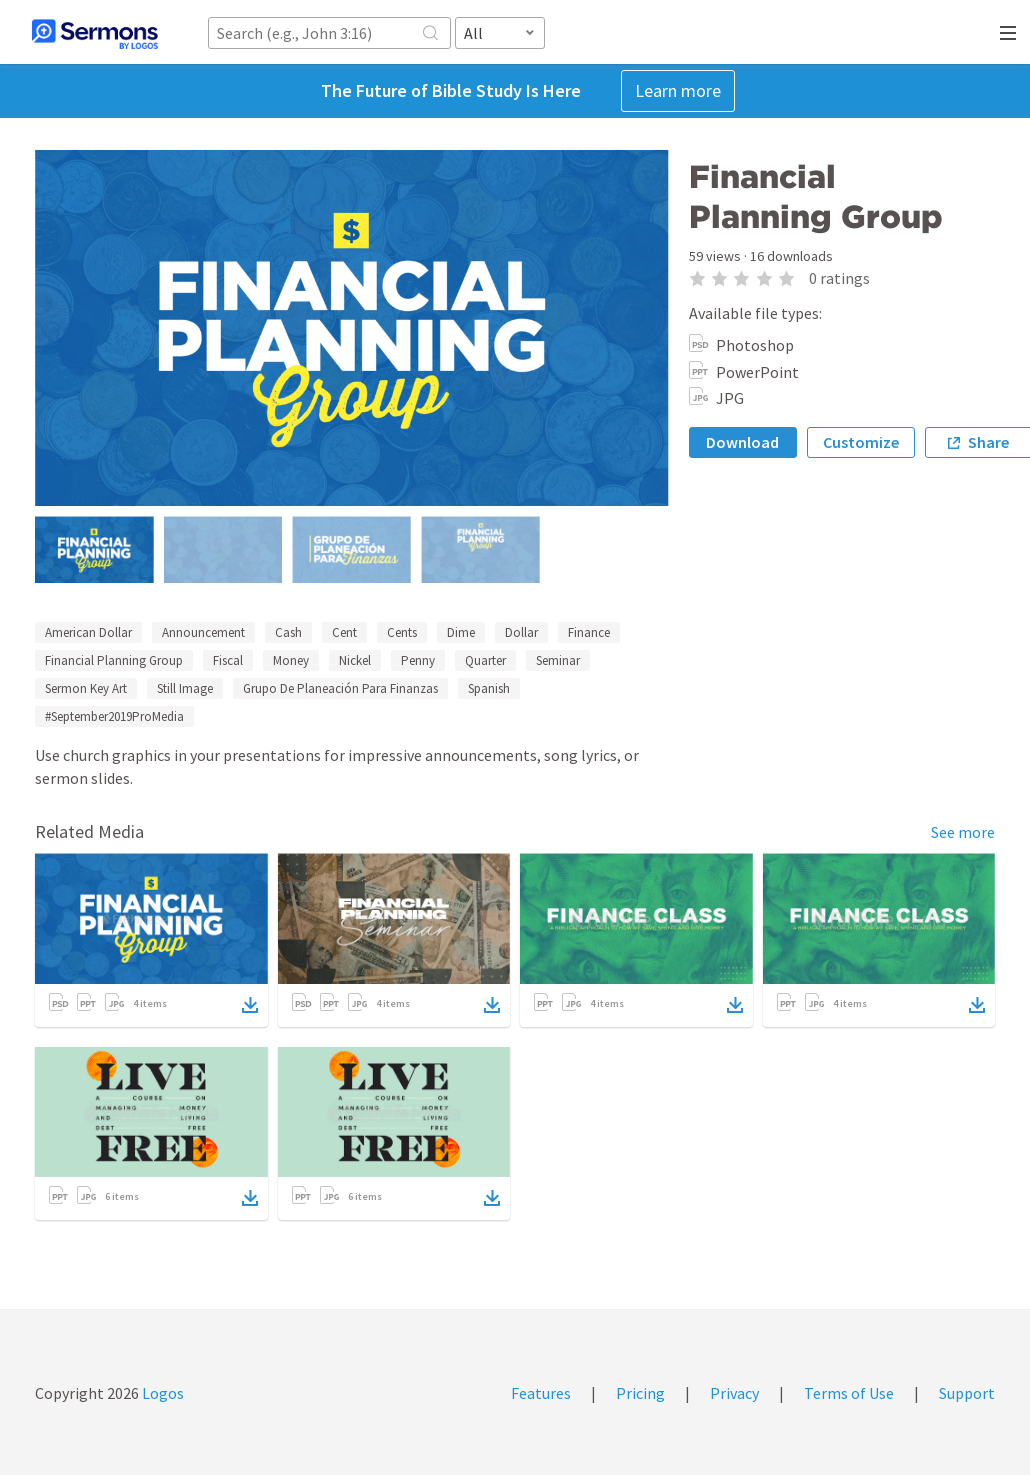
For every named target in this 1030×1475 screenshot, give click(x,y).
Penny (418, 660)
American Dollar (88, 632)
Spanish (489, 688)
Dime (461, 632)
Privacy (734, 1393)
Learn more (678, 90)
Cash (288, 632)
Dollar (521, 632)
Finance (589, 632)
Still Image (185, 688)
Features (541, 1393)
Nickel (355, 660)
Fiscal (228, 660)
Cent (344, 632)
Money (291, 660)
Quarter (485, 660)
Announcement (203, 632)
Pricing (640, 1393)
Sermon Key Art (86, 688)
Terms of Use (849, 1393)
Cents (402, 632)
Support (967, 1393)
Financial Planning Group (114, 660)
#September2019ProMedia (114, 716)
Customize (861, 442)
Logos (161, 1393)
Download (742, 442)
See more (963, 832)
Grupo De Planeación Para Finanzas (340, 688)
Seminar (558, 660)
